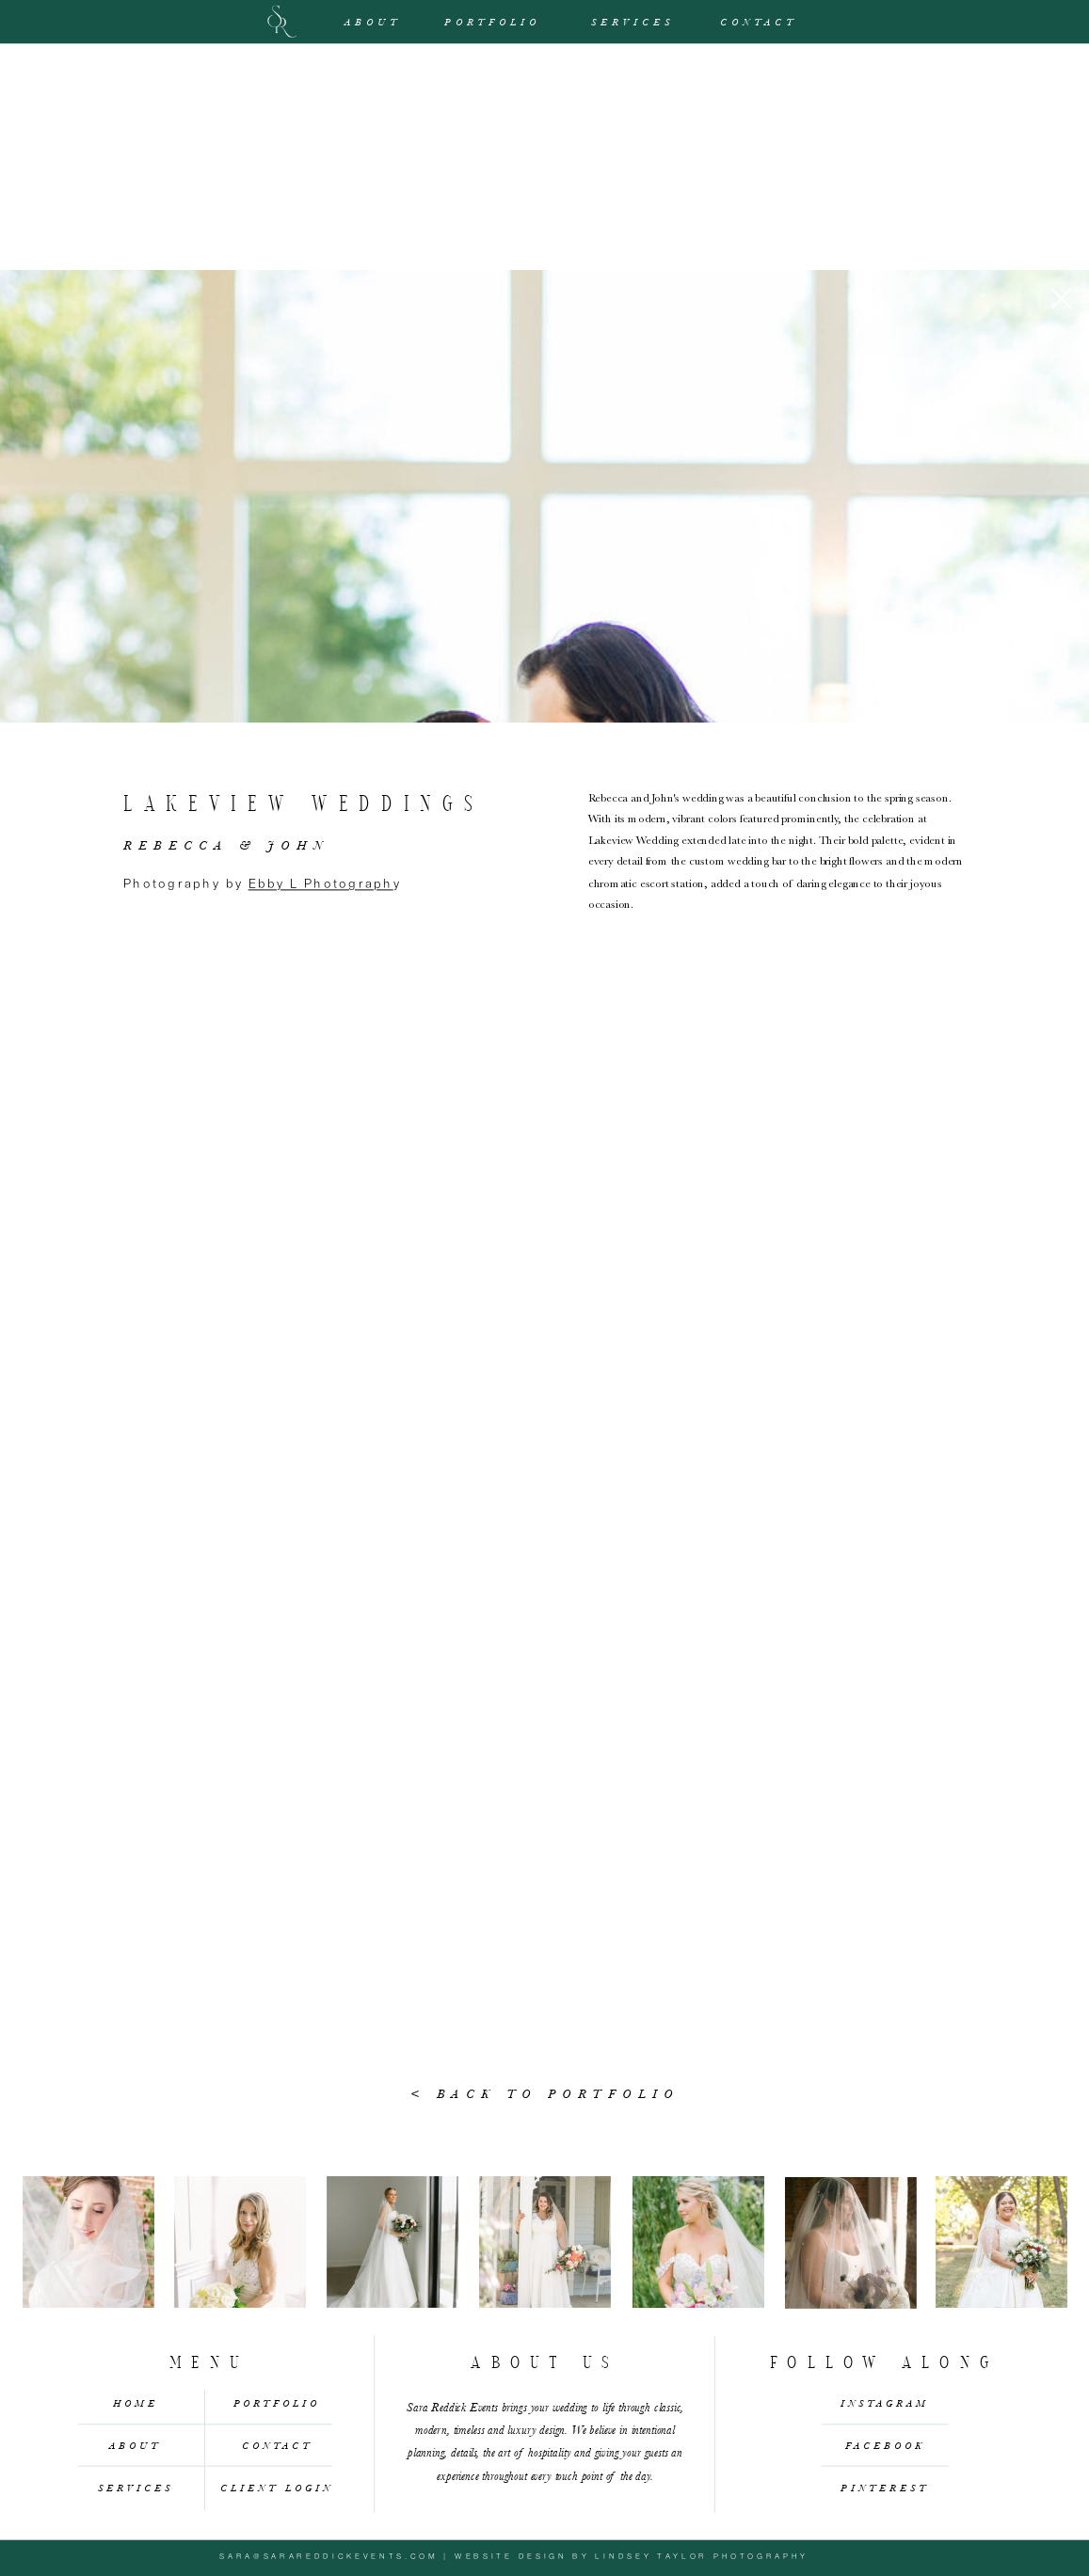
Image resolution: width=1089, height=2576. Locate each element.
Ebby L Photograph (320, 883)
